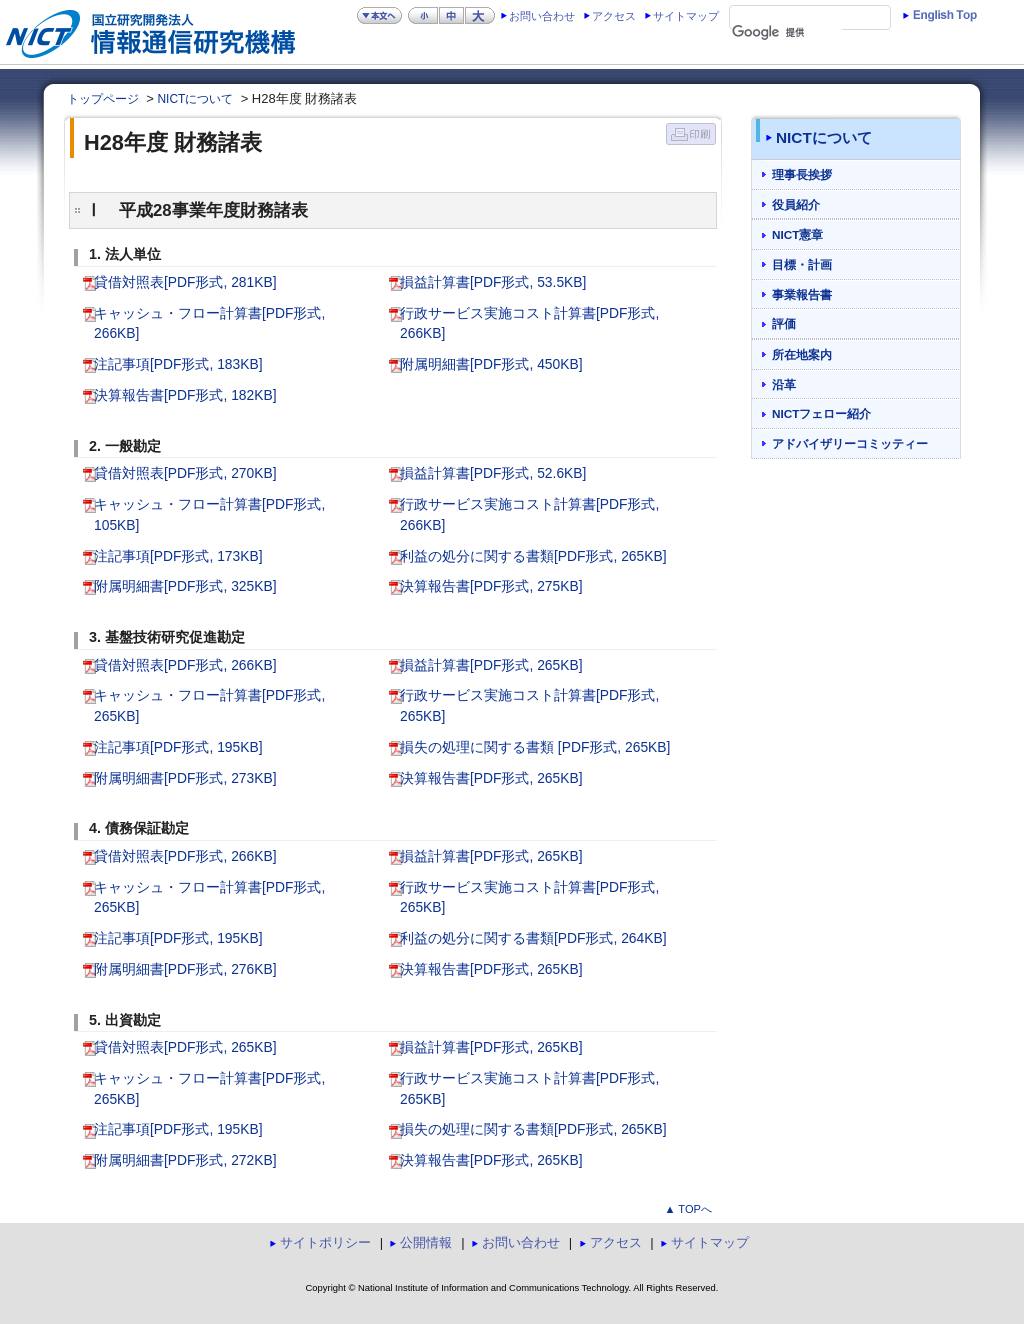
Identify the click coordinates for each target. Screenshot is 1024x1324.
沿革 (784, 384)
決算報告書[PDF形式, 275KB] (491, 586)
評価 (784, 323)
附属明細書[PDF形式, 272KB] (185, 1160)
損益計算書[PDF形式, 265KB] (491, 665)
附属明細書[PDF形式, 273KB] (185, 778)
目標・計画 (802, 264)
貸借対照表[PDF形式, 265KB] (185, 1047)
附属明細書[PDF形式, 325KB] (185, 586)
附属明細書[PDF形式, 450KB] (491, 364)
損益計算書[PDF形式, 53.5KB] (493, 282)
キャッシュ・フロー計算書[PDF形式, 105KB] (209, 514)
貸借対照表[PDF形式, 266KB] (185, 665)
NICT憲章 (797, 234)
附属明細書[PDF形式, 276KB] (185, 969)
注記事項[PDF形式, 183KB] (178, 364)
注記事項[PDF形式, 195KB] (178, 747)
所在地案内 (802, 354)
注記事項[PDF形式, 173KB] (178, 556)
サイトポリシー (325, 1242)
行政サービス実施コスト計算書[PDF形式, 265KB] (529, 705)
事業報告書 (802, 294)
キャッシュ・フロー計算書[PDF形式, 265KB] (209, 705)
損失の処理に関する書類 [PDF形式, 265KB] (535, 747)
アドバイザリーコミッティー (850, 443)
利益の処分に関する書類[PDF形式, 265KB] (533, 556)
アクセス (614, 16)
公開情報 (426, 1242)
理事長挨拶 (802, 174)
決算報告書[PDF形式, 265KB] (491, 778)
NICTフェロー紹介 (821, 413)
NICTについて (195, 99)
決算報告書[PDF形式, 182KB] (185, 395)
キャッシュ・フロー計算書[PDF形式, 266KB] (209, 323)
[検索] (787, 33)
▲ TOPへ (688, 1209)
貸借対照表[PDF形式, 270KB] (185, 473)
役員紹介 (796, 204)
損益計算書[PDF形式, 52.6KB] (493, 473)
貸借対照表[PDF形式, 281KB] (185, 282)
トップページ (103, 99)
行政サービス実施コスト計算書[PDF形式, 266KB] (529, 323)
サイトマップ (686, 16)
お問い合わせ (542, 16)
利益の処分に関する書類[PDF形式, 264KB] (533, 938)
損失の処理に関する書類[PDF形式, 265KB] (533, 1129)
